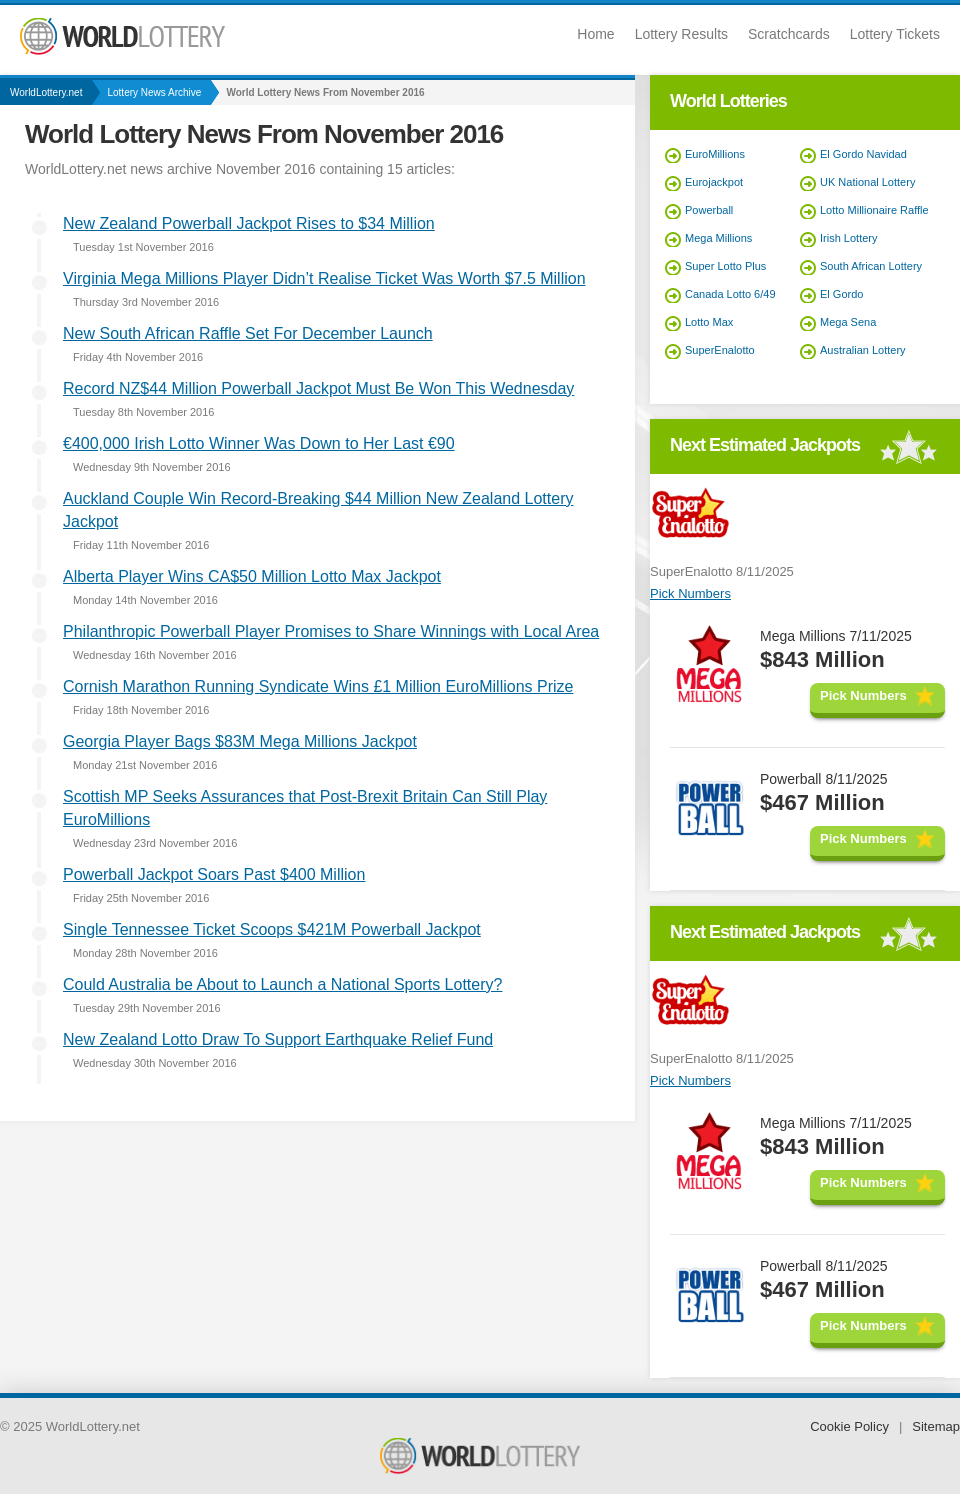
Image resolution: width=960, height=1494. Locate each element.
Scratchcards (789, 34)
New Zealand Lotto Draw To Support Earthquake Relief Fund (278, 1039)
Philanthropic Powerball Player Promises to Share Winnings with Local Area (331, 631)
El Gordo (841, 294)
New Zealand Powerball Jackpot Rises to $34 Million (249, 223)
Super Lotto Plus (725, 266)
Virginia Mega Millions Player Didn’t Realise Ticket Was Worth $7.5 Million (324, 278)
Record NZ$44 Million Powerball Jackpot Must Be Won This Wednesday (318, 388)
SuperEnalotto (720, 350)
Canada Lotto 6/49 (730, 294)
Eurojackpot (714, 182)
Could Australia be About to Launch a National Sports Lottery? (282, 984)
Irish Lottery (848, 238)
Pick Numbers (690, 593)
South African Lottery (871, 266)
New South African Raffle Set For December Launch (248, 333)
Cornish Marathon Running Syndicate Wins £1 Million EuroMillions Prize (318, 686)
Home (595, 34)
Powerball (709, 210)
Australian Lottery (863, 350)
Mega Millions (718, 238)
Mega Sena (848, 322)
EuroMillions (715, 154)
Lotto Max (709, 322)
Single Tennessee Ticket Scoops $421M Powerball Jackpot (272, 929)
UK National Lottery (867, 182)
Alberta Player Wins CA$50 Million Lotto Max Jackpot (252, 576)
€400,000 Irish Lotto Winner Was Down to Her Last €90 (259, 443)
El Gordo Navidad (863, 154)
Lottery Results (681, 34)
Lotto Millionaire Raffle (874, 210)
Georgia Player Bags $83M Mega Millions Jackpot (240, 741)
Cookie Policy (849, 1426)
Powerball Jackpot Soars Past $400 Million (214, 874)
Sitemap (936, 1426)
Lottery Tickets (895, 34)
